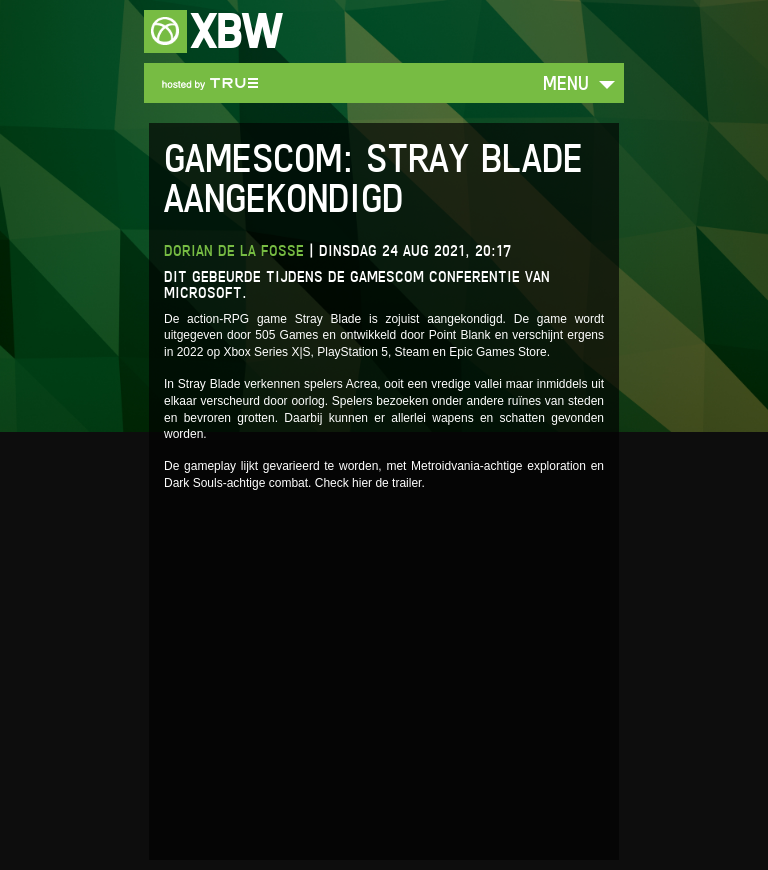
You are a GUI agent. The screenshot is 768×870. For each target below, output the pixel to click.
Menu (566, 82)
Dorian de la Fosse (234, 250)
